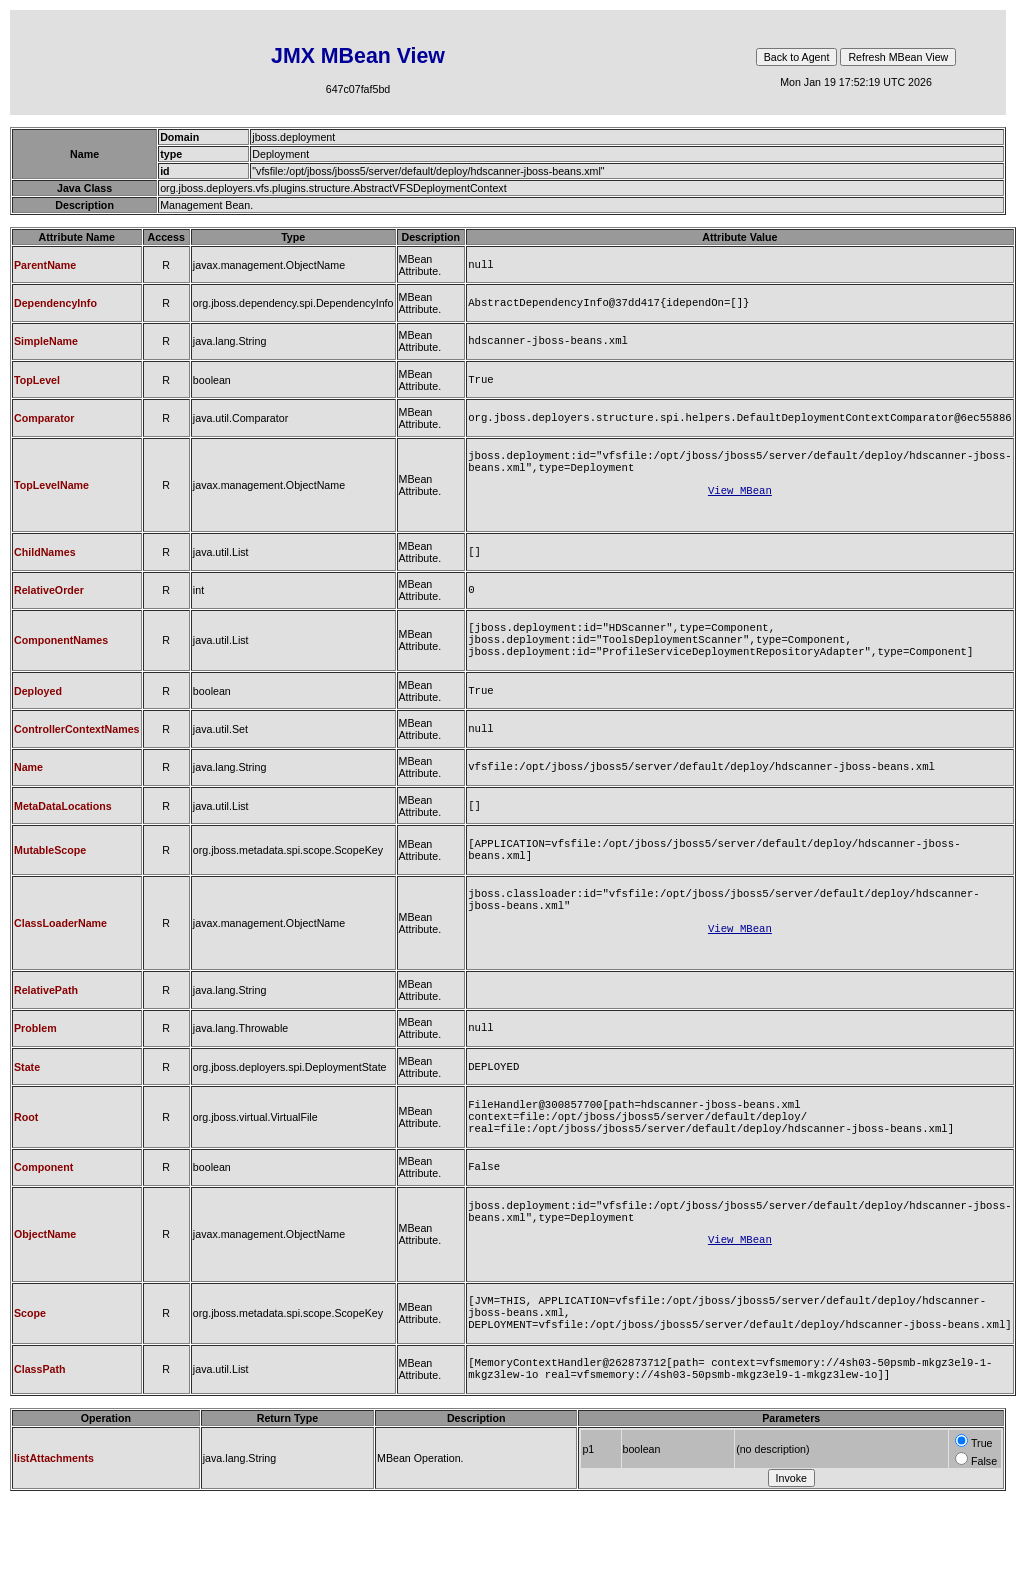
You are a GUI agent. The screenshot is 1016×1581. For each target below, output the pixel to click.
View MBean (740, 506)
